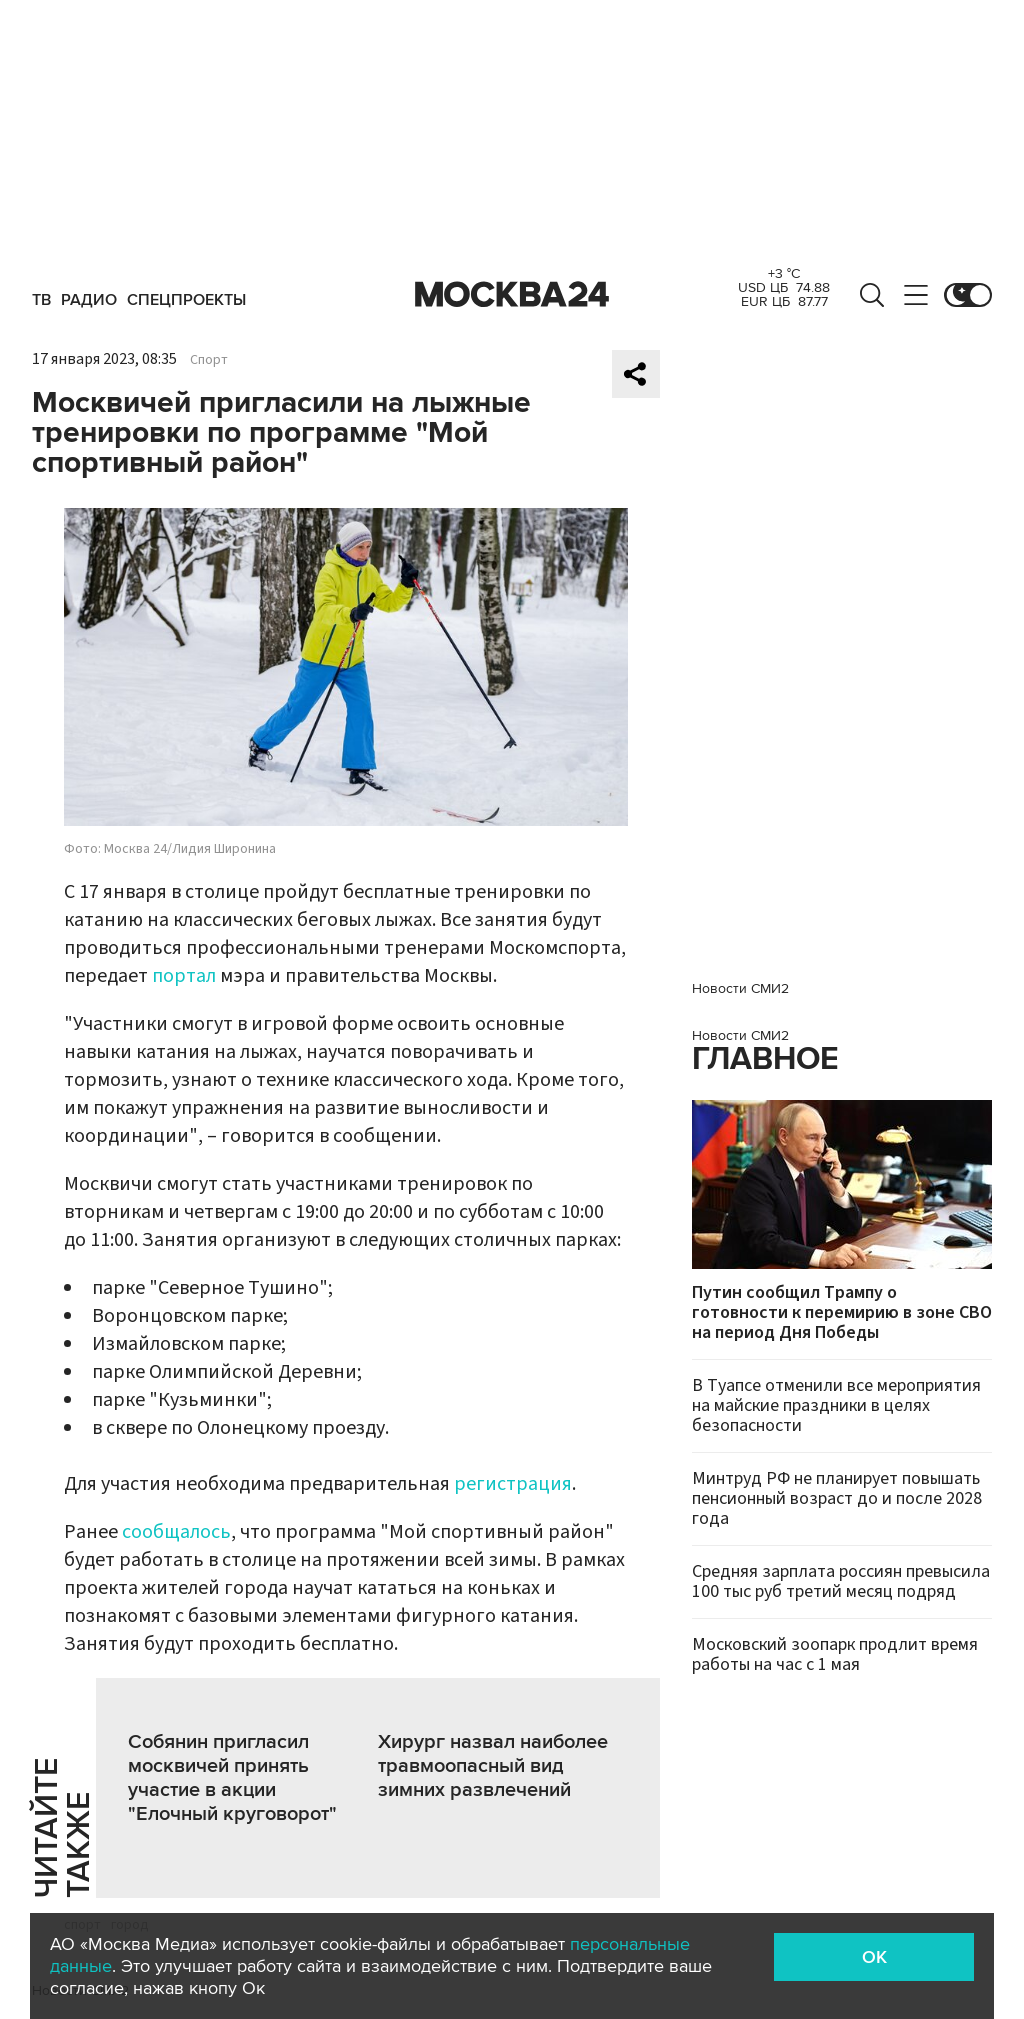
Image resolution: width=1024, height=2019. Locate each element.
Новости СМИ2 (740, 988)
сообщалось (176, 1532)
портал (184, 976)
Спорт (209, 360)
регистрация (513, 1484)
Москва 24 (512, 295)
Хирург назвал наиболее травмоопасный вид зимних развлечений (493, 1766)
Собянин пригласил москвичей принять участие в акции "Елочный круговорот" (232, 1778)
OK (874, 1957)
